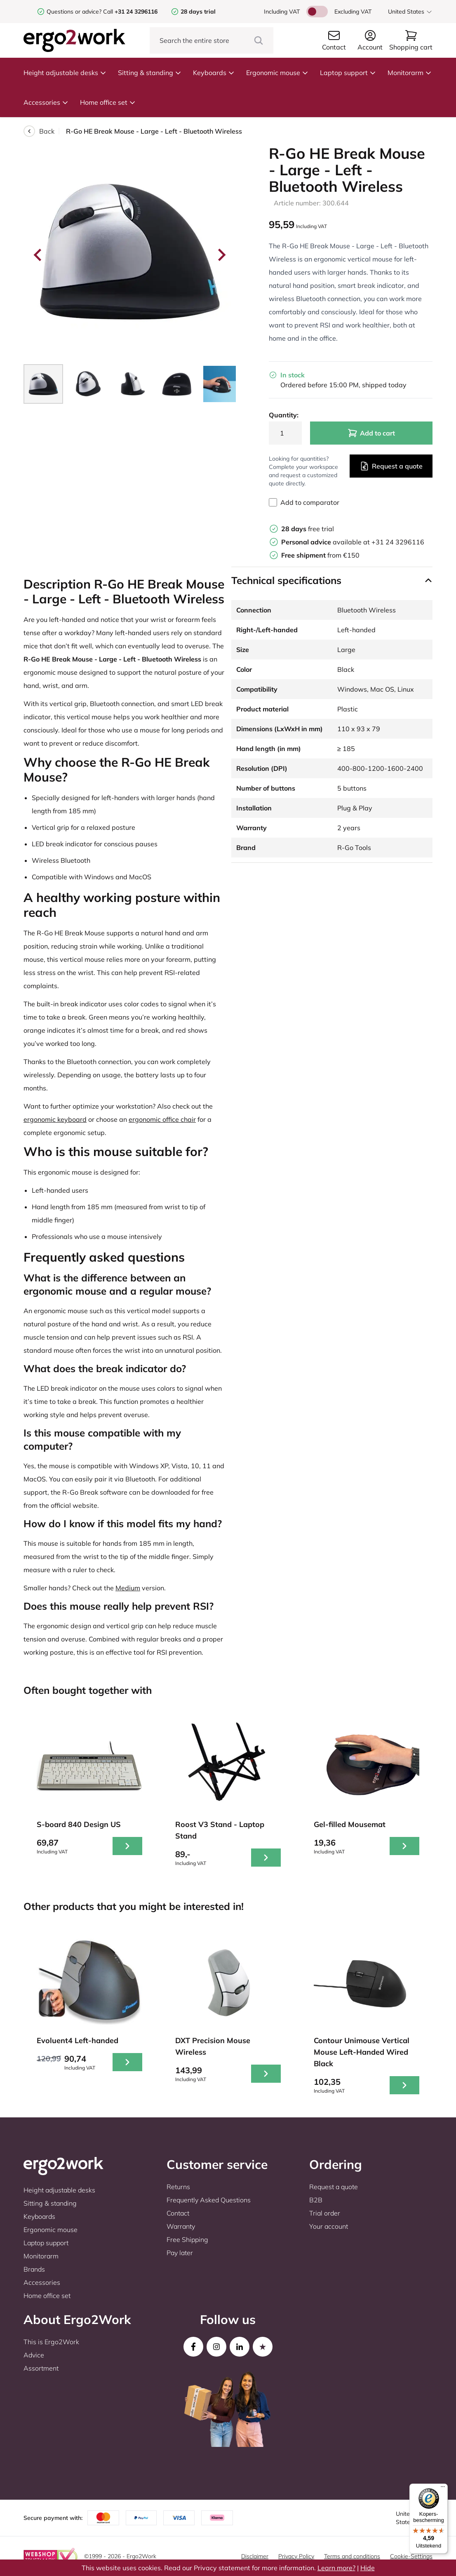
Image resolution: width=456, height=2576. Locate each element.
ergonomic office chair (162, 1119)
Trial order (324, 2213)
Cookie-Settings (411, 2556)
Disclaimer (254, 2556)
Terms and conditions (352, 2556)
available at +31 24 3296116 (352, 542)
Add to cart (371, 433)
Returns (178, 2187)
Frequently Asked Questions (209, 2200)
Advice (34, 2355)
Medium (127, 1588)
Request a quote (391, 466)
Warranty (181, 2226)
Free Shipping (187, 2239)
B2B (315, 2200)
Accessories (46, 102)
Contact (178, 2213)
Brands (34, 2269)
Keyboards (214, 72)
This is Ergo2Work (51, 2342)
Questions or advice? (74, 11)
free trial (307, 529)
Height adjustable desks (65, 72)
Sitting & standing (149, 72)
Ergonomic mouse (277, 72)
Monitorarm (410, 72)
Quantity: (284, 415)
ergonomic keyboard (55, 1119)
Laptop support (348, 72)
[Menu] (443, 2489)
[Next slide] (221, 255)
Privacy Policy (296, 2556)
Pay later (180, 2253)
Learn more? (336, 2568)
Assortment (41, 2368)
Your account (328, 2226)
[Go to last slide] (38, 255)
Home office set (108, 102)
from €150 (320, 555)
